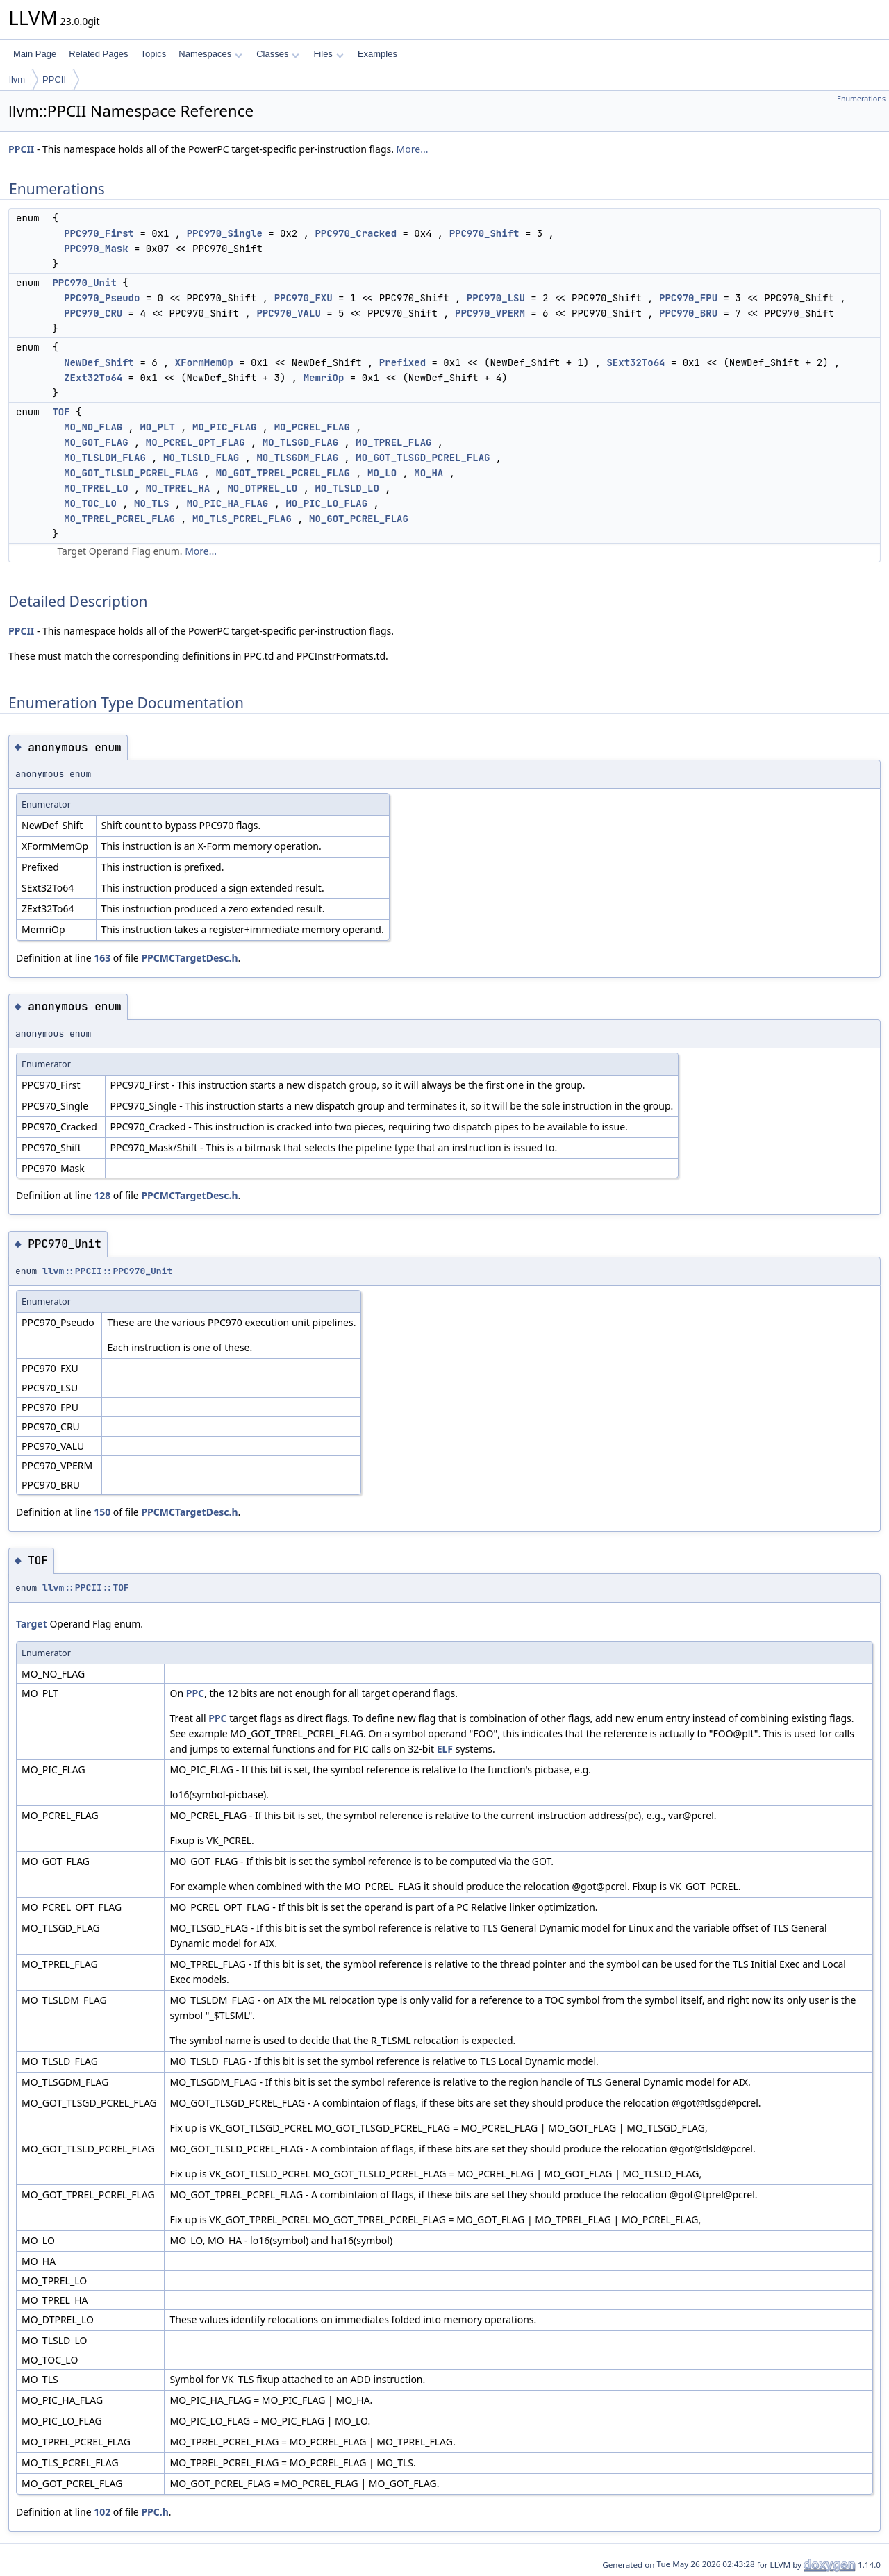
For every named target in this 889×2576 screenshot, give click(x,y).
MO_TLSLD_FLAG (201, 457)
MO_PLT (157, 427)
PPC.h (154, 2511)
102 (102, 2511)
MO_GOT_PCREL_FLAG (358, 518)
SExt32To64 (635, 362)
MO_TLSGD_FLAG (300, 442)
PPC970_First (99, 233)
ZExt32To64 (93, 377)
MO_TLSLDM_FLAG (105, 457)
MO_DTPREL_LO (262, 488)
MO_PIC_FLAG (224, 427)
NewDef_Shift (99, 362)
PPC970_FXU (303, 298)
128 (102, 1195)
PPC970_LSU (496, 298)
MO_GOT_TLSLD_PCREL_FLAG (131, 473)
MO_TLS (151, 503)
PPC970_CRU (93, 313)
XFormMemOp (204, 362)
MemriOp (324, 377)
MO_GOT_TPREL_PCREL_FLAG (283, 473)
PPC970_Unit (84, 282)
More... (413, 149)
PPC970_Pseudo (102, 298)
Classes (277, 54)
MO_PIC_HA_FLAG (228, 503)
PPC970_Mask (96, 248)
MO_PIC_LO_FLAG (326, 503)
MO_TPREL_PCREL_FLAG (119, 518)
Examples (377, 54)
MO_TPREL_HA (178, 488)
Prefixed (402, 362)
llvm (17, 79)
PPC (195, 1693)
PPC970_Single (225, 233)
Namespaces (210, 54)
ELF (445, 1748)
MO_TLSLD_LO (347, 488)
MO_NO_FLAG (93, 427)
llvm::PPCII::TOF (85, 1588)
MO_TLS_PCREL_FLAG (242, 518)
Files (328, 54)
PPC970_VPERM (490, 313)
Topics (153, 54)
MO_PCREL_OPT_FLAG (195, 442)
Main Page (34, 54)
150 (102, 1512)
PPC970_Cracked (356, 233)
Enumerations (861, 98)
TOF (60, 411)
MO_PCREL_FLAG (312, 427)
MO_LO (382, 473)
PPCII (54, 79)
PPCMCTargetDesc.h (189, 957)
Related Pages (98, 54)
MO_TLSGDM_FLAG (297, 457)
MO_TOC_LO (90, 503)
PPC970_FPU (688, 298)
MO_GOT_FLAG (96, 442)
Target (31, 1623)
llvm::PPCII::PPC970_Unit (107, 1271)
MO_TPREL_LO (96, 488)
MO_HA (428, 473)
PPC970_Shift (484, 233)
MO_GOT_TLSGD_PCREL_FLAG (423, 457)
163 (102, 957)
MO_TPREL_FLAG (393, 442)
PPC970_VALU (288, 313)
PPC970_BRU (688, 313)
